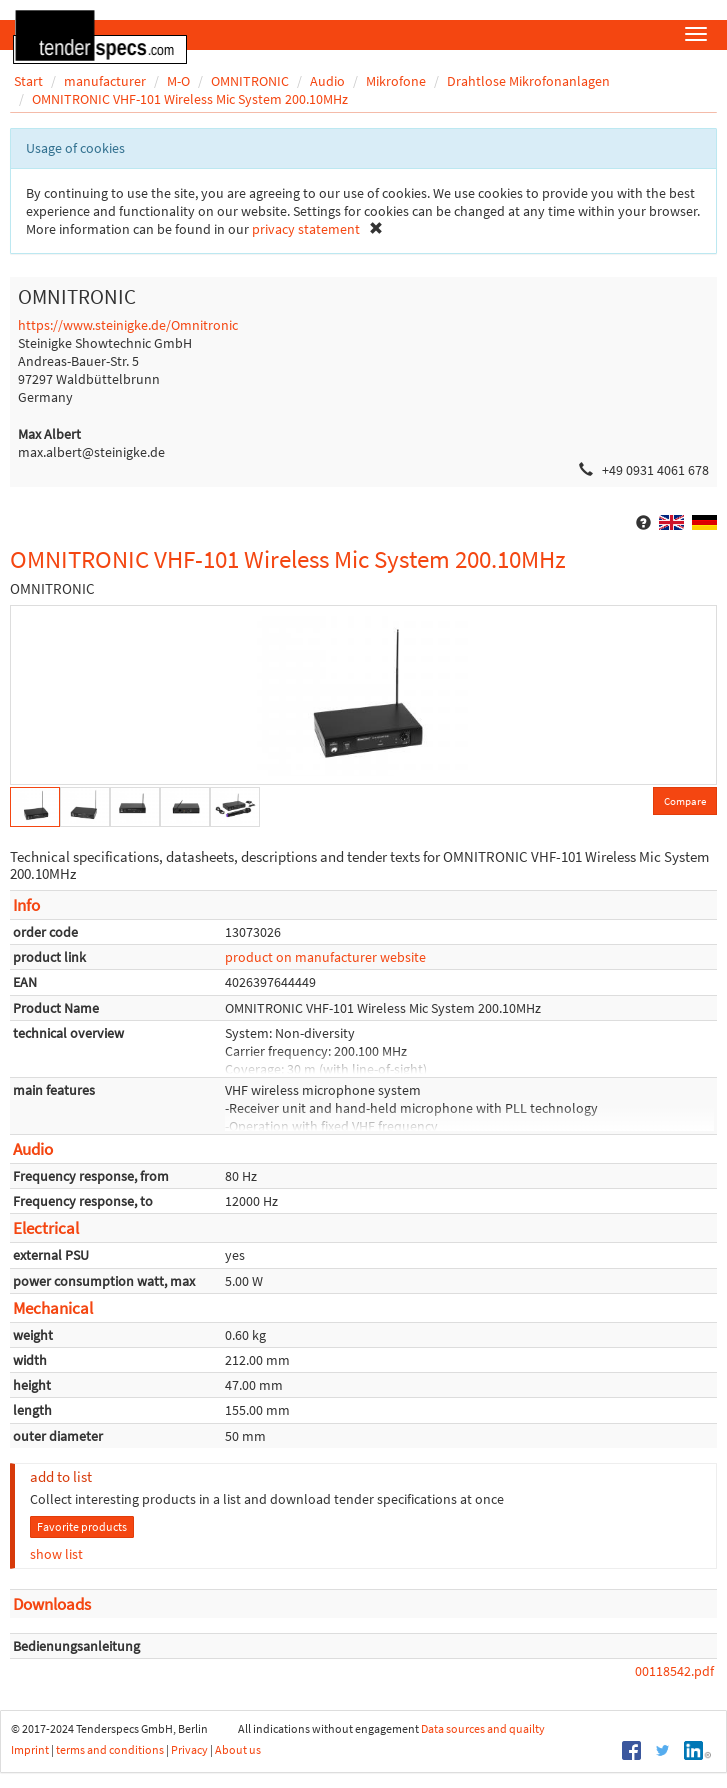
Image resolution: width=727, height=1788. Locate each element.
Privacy (189, 1749)
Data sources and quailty (483, 1728)
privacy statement (306, 229)
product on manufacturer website (325, 957)
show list (56, 1554)
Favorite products (82, 1526)
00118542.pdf (674, 1671)
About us (238, 1749)
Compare (685, 801)
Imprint (30, 1749)
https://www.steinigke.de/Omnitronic (128, 325)
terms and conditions (110, 1749)
